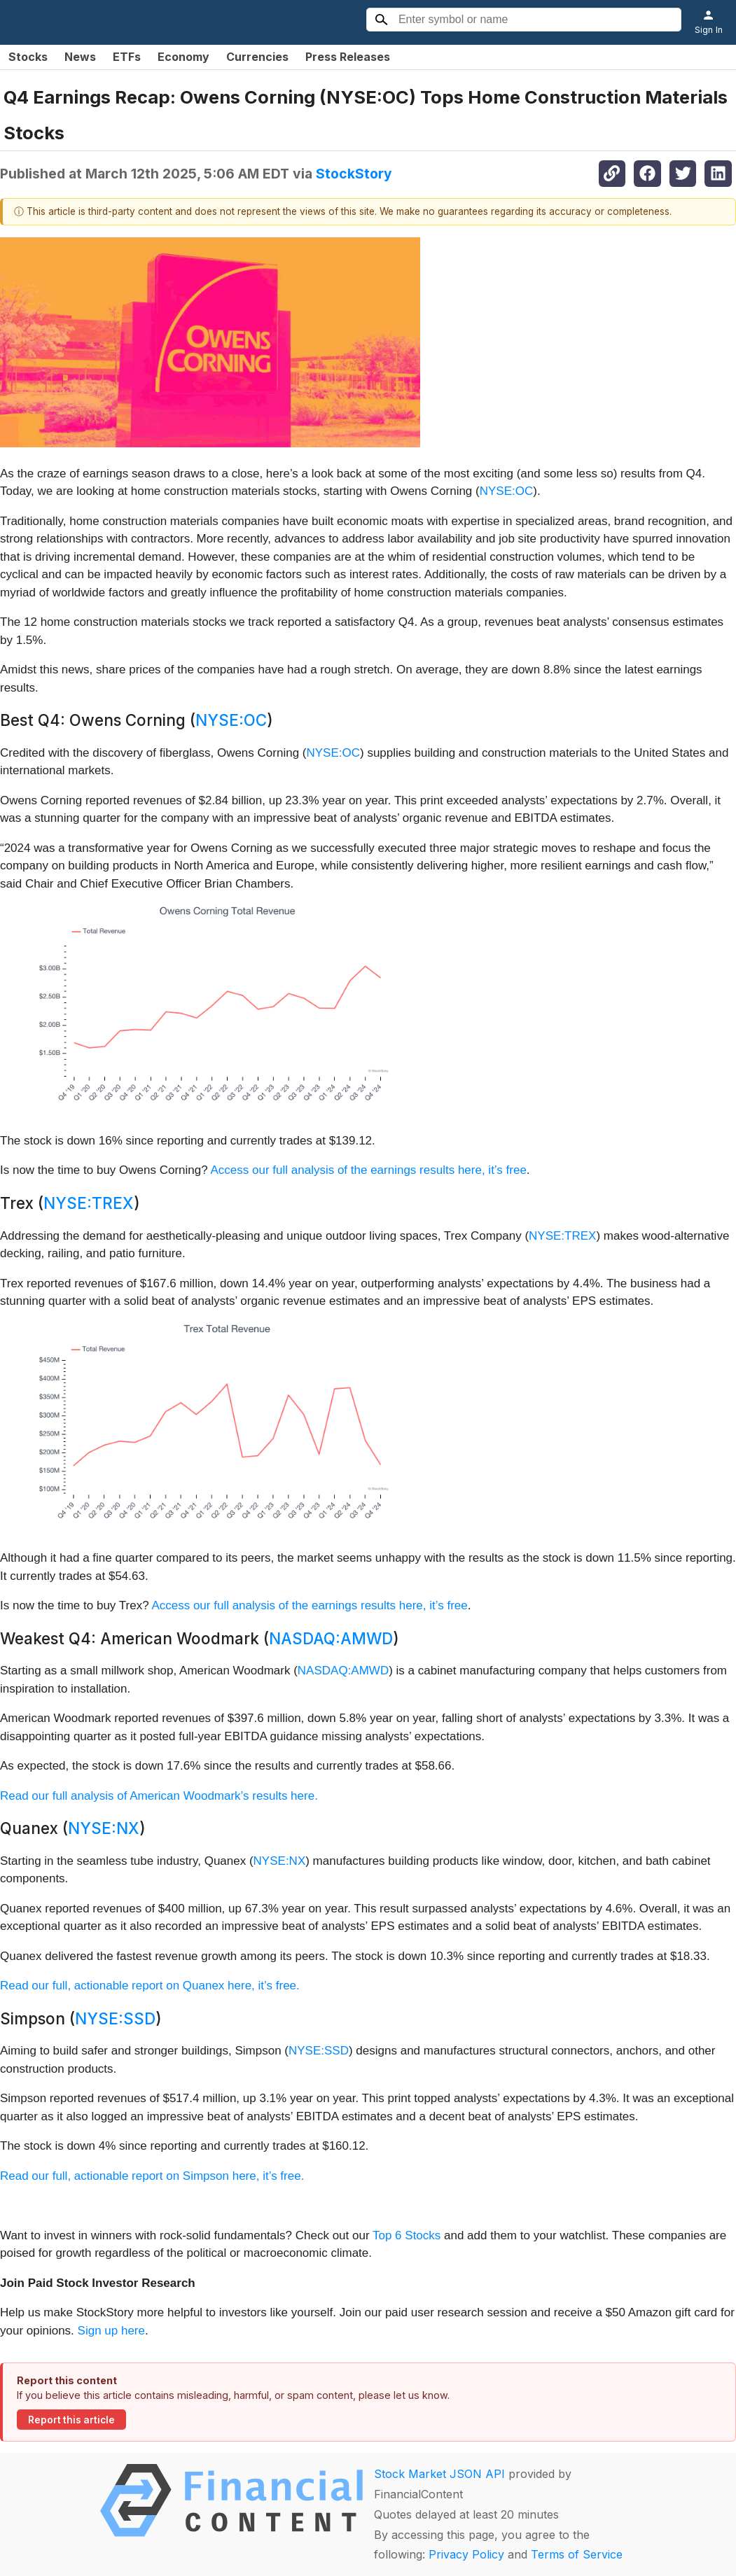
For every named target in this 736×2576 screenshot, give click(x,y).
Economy (183, 57)
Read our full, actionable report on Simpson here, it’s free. (152, 2176)
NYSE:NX (103, 1828)
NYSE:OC (507, 491)
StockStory (354, 173)
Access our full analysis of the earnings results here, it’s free (369, 1170)
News (80, 57)
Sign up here (111, 2330)
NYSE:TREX (88, 1203)
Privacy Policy (466, 2554)
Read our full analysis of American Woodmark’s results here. (159, 1795)
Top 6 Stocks (406, 2235)
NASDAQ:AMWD (331, 1638)
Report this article (71, 2420)
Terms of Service (577, 2554)
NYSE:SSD (115, 2018)
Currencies (257, 57)
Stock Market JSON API (439, 2474)
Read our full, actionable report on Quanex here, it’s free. (150, 1985)
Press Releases (347, 57)
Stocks (28, 57)
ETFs (127, 57)
